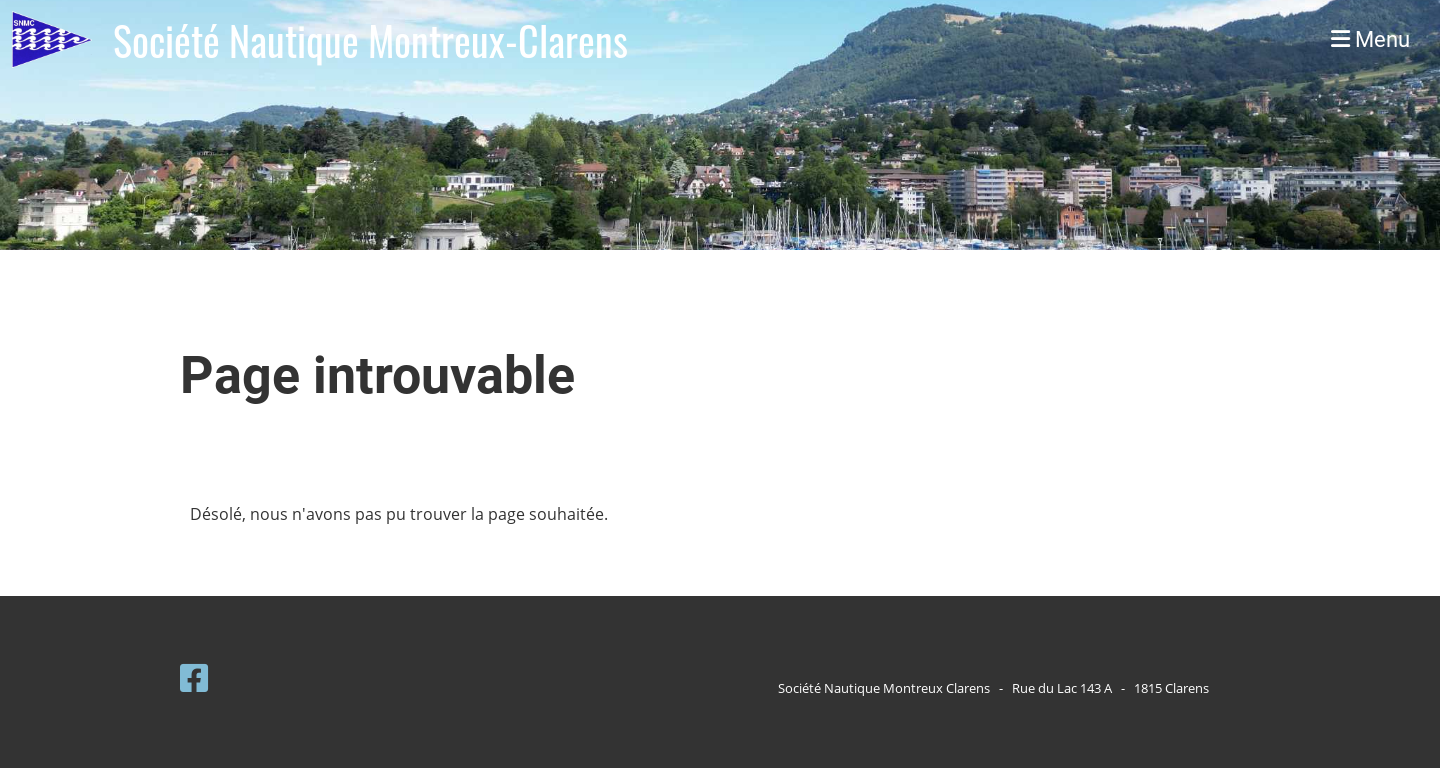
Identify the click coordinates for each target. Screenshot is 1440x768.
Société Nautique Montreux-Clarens (370, 40)
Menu (1370, 39)
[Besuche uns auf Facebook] (194, 677)
